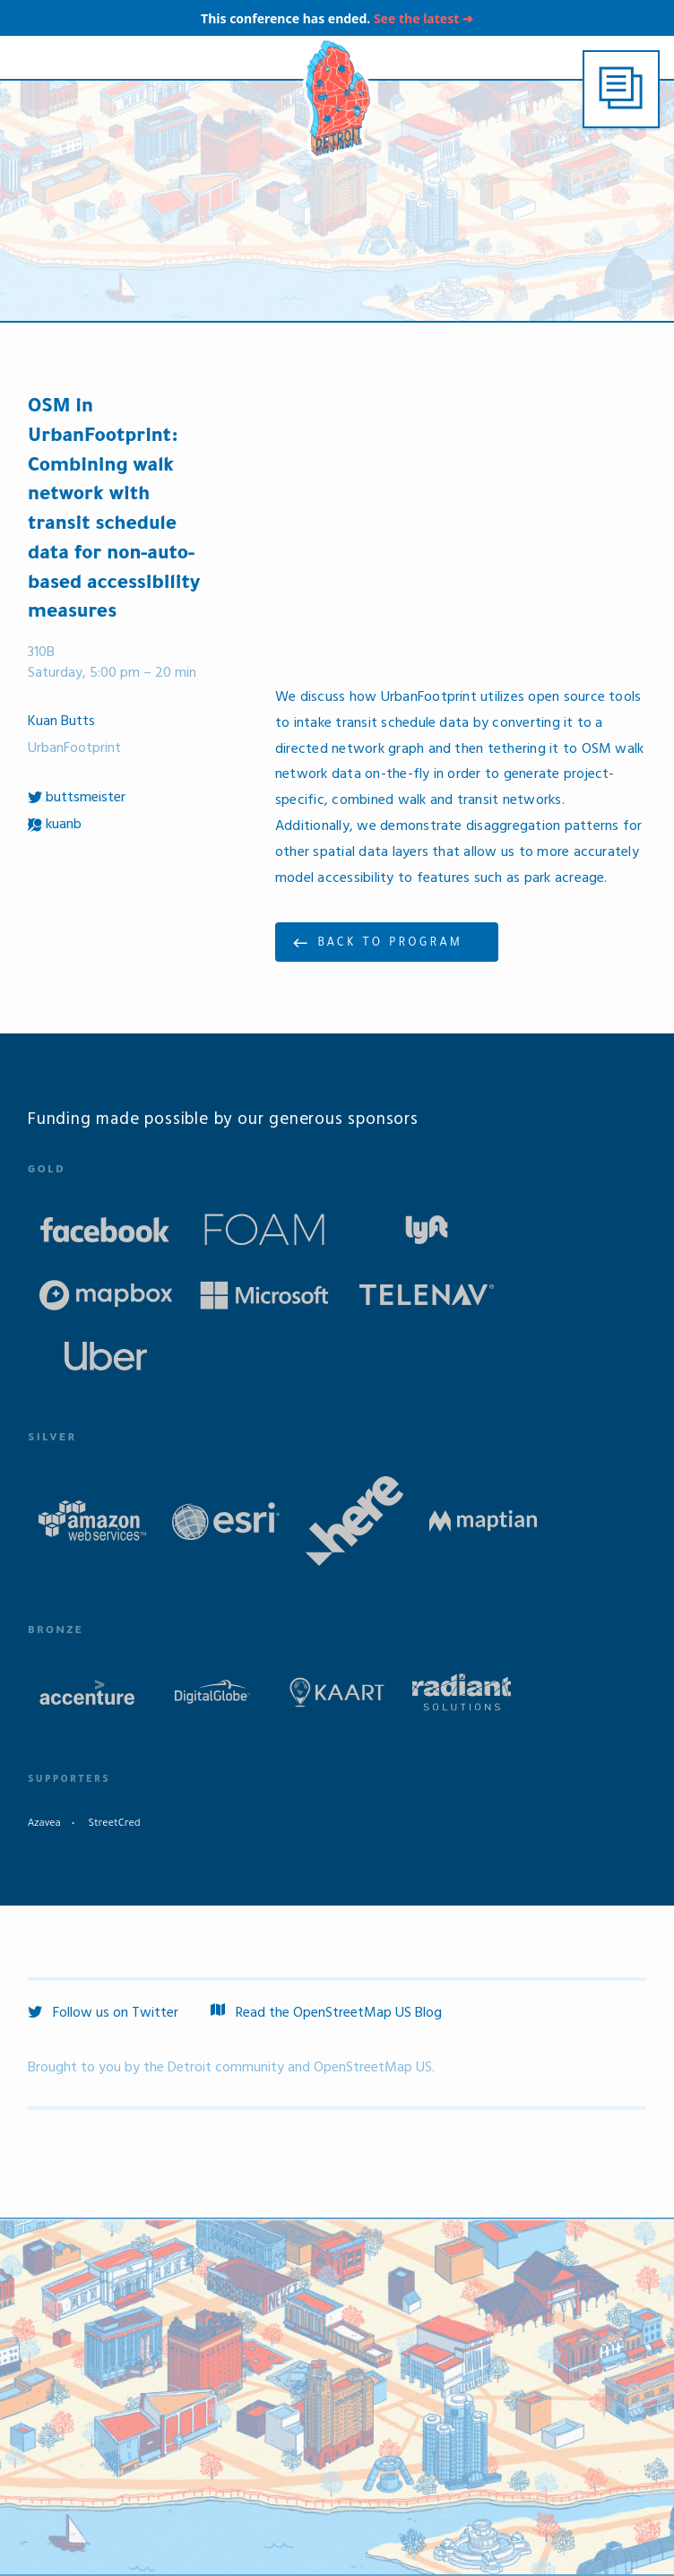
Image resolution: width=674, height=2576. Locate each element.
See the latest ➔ (423, 18)
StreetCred (114, 1824)
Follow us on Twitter (103, 2013)
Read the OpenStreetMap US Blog (326, 2013)
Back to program (389, 944)
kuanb (55, 824)
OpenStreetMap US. (374, 2067)
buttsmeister (76, 797)
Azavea (44, 1824)
